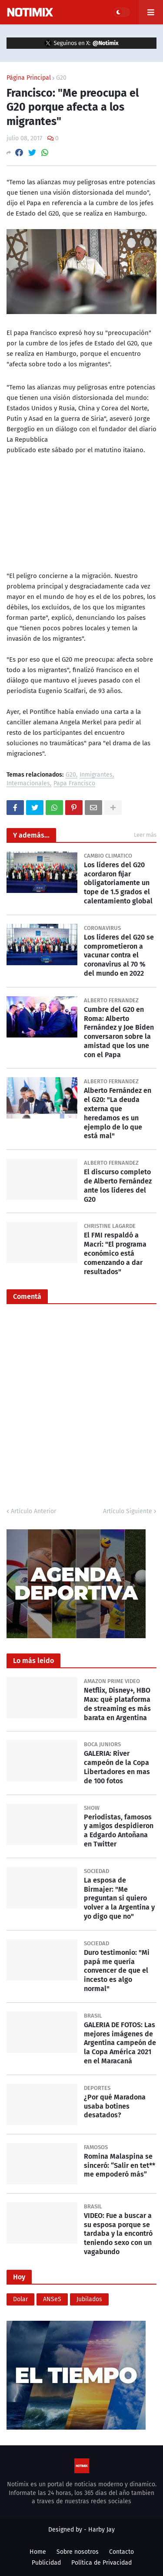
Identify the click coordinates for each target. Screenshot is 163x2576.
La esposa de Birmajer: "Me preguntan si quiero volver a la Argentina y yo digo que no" (119, 1898)
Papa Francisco (74, 784)
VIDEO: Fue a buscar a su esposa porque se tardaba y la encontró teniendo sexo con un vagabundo (118, 2233)
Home (38, 2552)
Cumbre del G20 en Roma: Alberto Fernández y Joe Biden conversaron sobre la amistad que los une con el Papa (119, 1032)
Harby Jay (101, 2529)
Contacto (121, 2552)
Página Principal (29, 78)
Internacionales (28, 784)
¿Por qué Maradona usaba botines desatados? (115, 2106)
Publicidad (46, 2562)
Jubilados (89, 2299)
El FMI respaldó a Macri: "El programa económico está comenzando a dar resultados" (115, 1253)
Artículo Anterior (33, 1511)
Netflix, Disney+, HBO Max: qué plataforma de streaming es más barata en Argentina (117, 1703)
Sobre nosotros (78, 2552)
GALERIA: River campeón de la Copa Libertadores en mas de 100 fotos (117, 1767)
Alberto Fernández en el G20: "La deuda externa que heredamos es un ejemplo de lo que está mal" (117, 1113)
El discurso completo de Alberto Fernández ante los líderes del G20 (118, 1185)
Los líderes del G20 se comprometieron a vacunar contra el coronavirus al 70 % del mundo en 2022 (119, 955)
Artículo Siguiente (127, 1511)
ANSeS (52, 2299)
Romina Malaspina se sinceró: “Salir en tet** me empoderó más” (119, 2165)
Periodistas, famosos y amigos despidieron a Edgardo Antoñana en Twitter (118, 1830)
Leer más (145, 835)
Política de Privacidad (101, 2562)
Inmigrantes (96, 775)
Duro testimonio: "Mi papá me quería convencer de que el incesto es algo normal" (117, 1970)
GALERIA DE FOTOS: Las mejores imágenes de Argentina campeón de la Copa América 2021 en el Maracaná (120, 2043)
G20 (61, 78)
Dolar (20, 2299)
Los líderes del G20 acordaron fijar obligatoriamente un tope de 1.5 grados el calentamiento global (118, 883)
